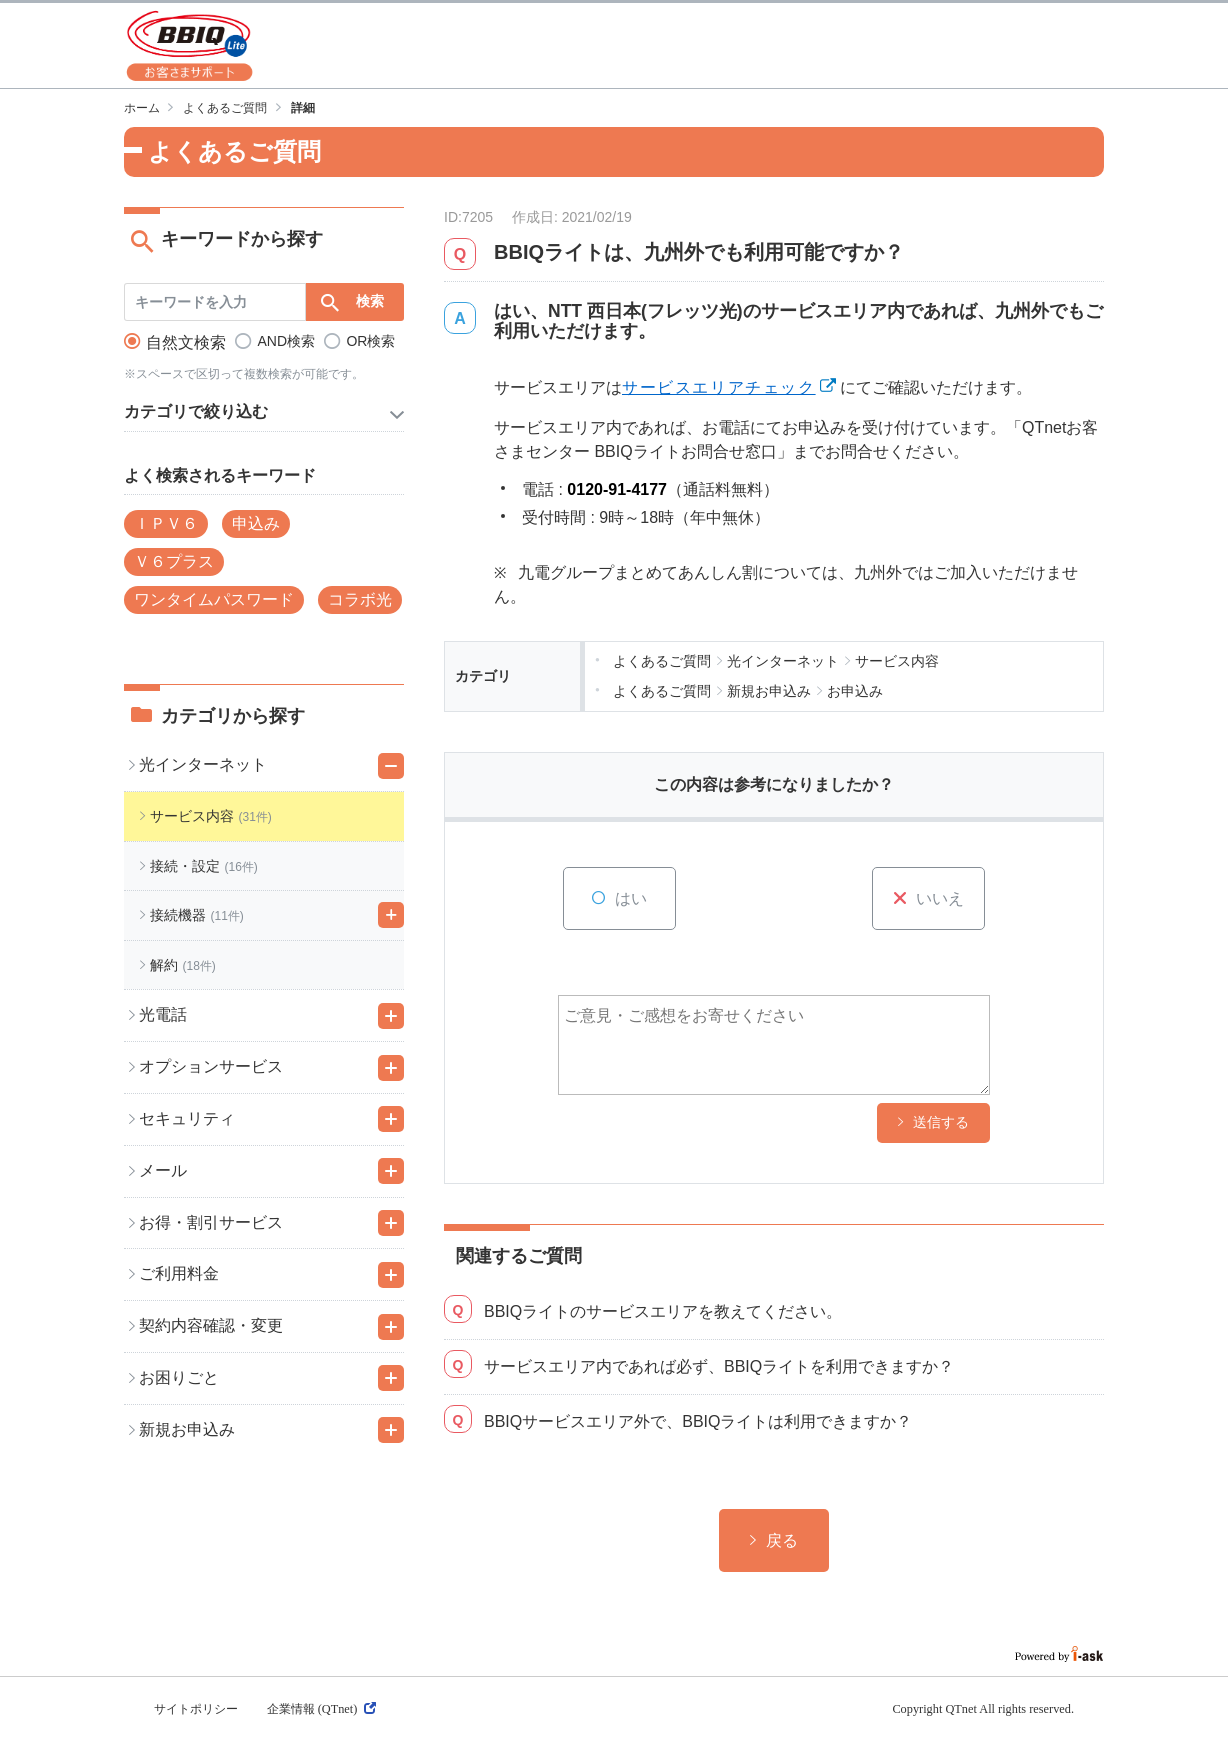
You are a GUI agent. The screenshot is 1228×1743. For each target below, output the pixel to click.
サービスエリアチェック (719, 387)
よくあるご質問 (225, 108)
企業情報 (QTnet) (321, 1709)
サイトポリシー (196, 1709)
